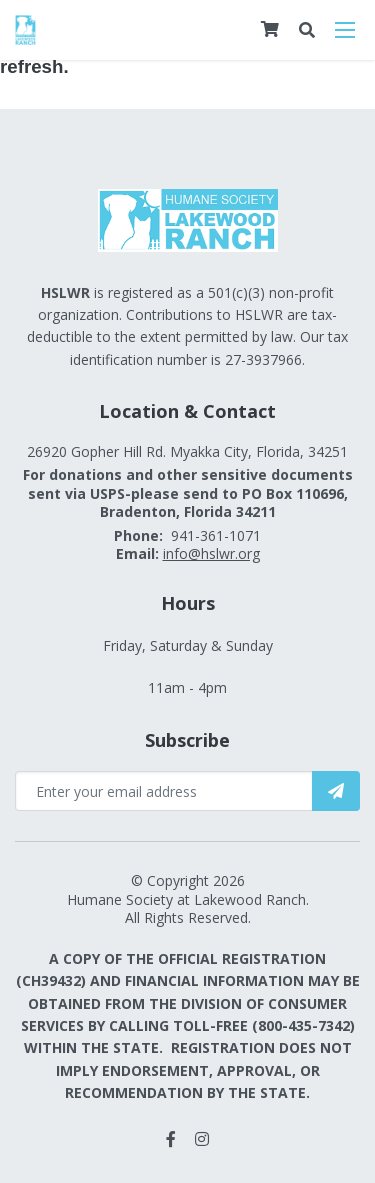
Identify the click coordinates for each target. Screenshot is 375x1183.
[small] (171, 1139)
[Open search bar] (307, 30)
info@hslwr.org (211, 553)
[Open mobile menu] (345, 30)
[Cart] (270, 29)
